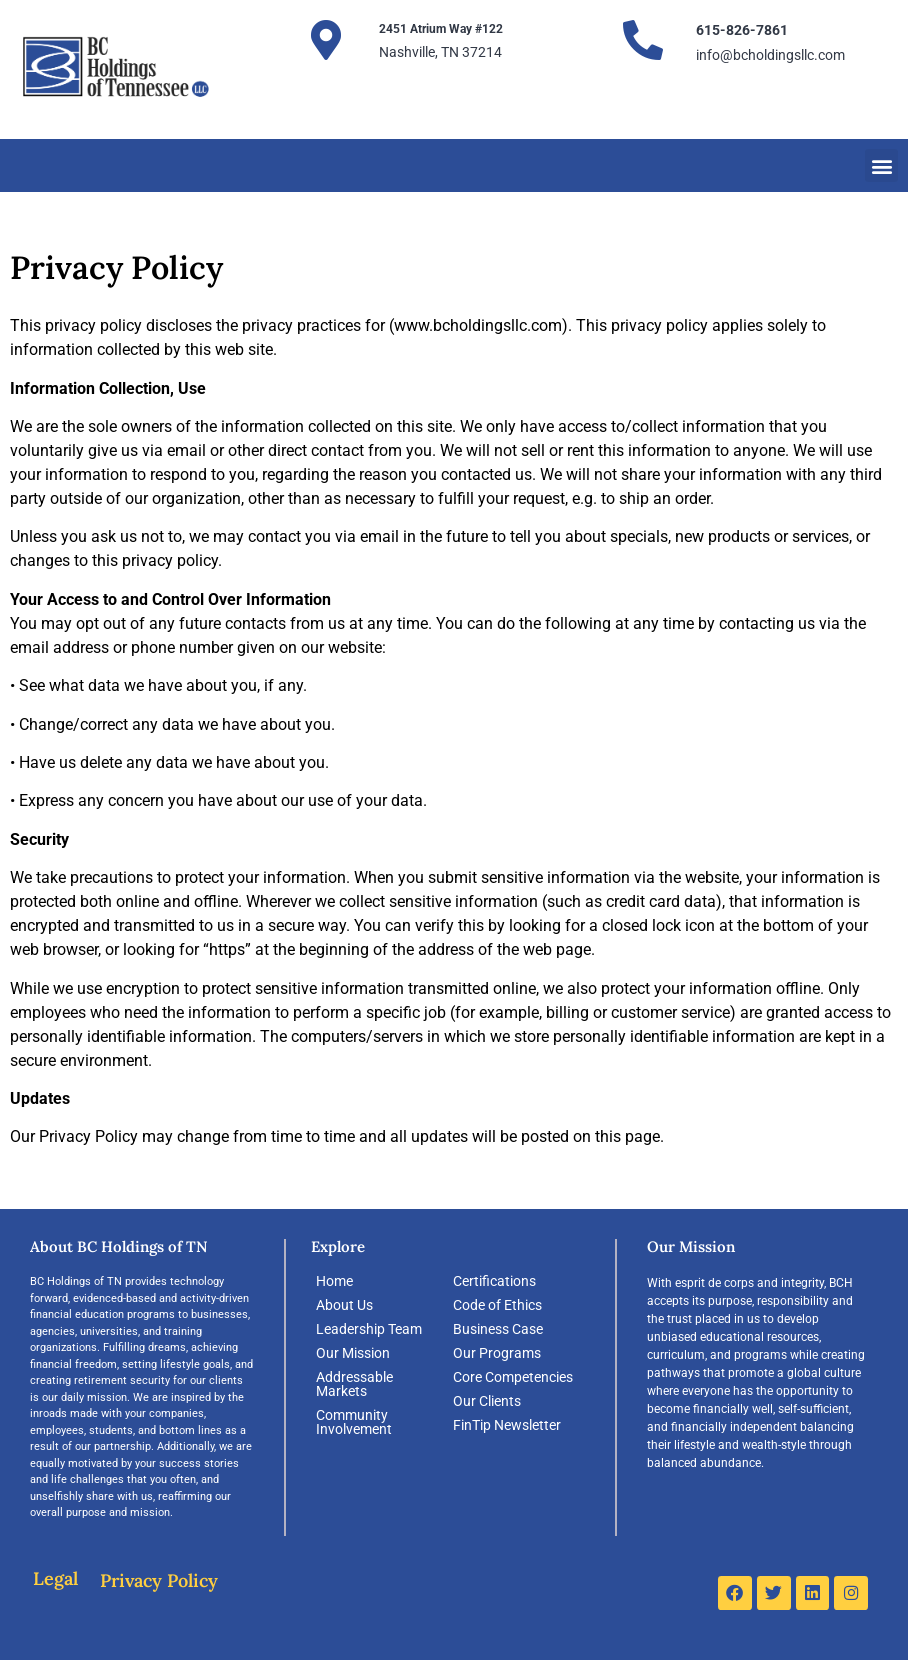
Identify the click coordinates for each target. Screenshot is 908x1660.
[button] (881, 165)
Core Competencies (513, 1377)
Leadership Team (369, 1329)
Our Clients (487, 1401)
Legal (55, 1578)
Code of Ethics (497, 1305)
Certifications (494, 1281)
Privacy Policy (159, 1580)
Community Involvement (354, 1422)
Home (334, 1281)
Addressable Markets (354, 1384)
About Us (344, 1305)
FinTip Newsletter (507, 1425)
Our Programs (497, 1353)
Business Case (498, 1329)
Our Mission (353, 1353)
